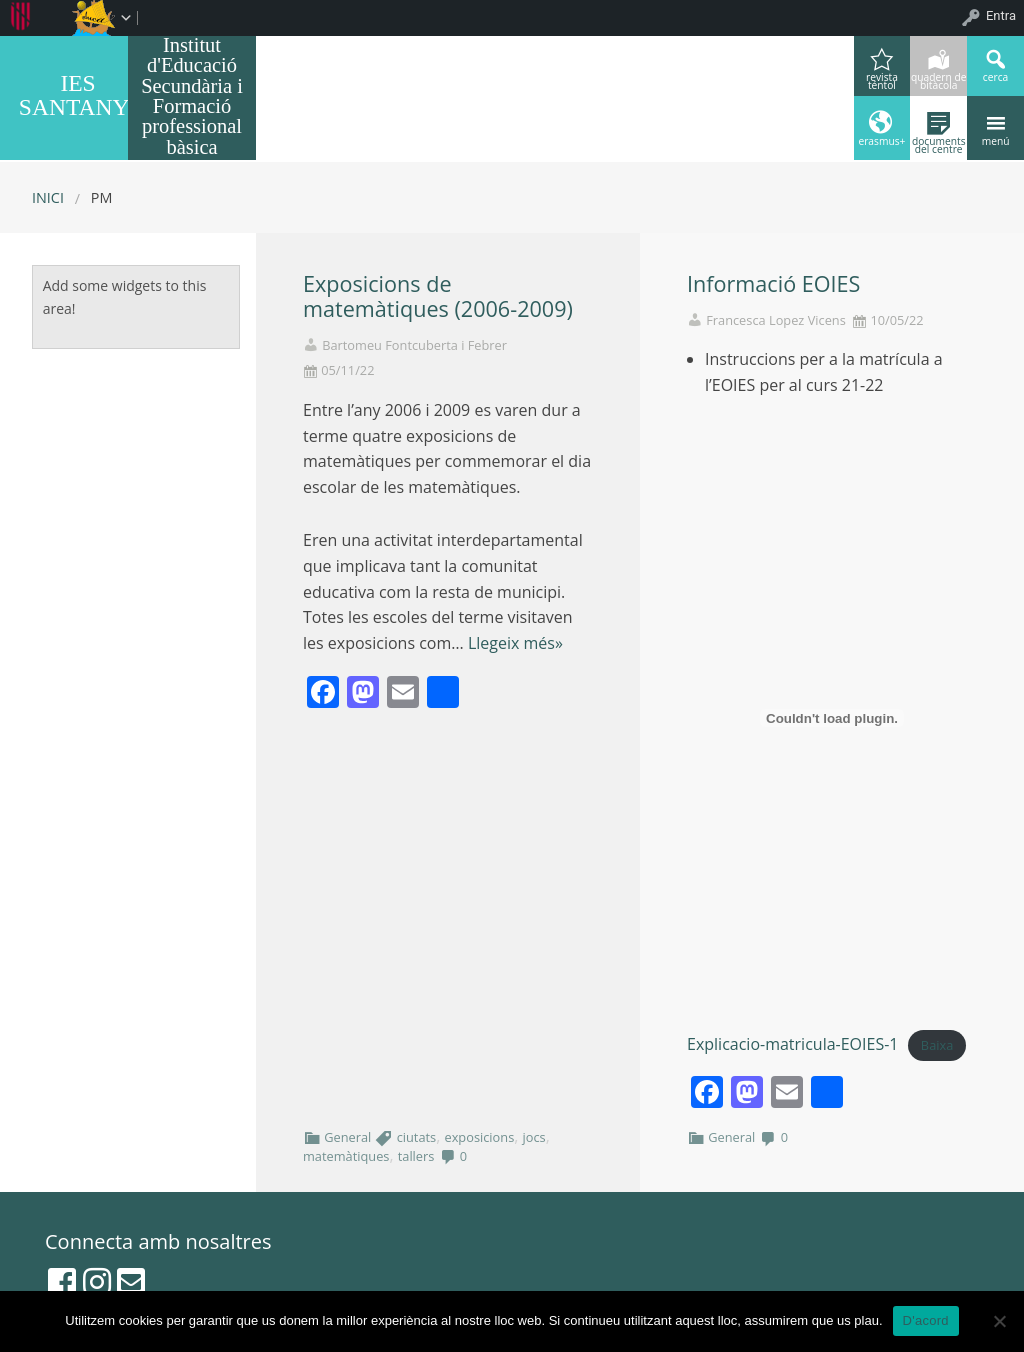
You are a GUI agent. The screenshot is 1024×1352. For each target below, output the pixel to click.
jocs (534, 1137)
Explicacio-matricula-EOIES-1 (792, 1044)
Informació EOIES (773, 283)
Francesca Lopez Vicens (776, 320)
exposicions (479, 1137)
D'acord (926, 1320)
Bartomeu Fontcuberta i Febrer (414, 345)
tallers (416, 1156)
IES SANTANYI (78, 95)
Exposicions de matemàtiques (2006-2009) (438, 296)
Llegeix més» (515, 643)
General (347, 1137)
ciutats (417, 1137)
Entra (1001, 15)
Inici (48, 197)
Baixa (937, 1045)
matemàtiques (346, 1156)
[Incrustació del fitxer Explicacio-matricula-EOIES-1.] (832, 718)
